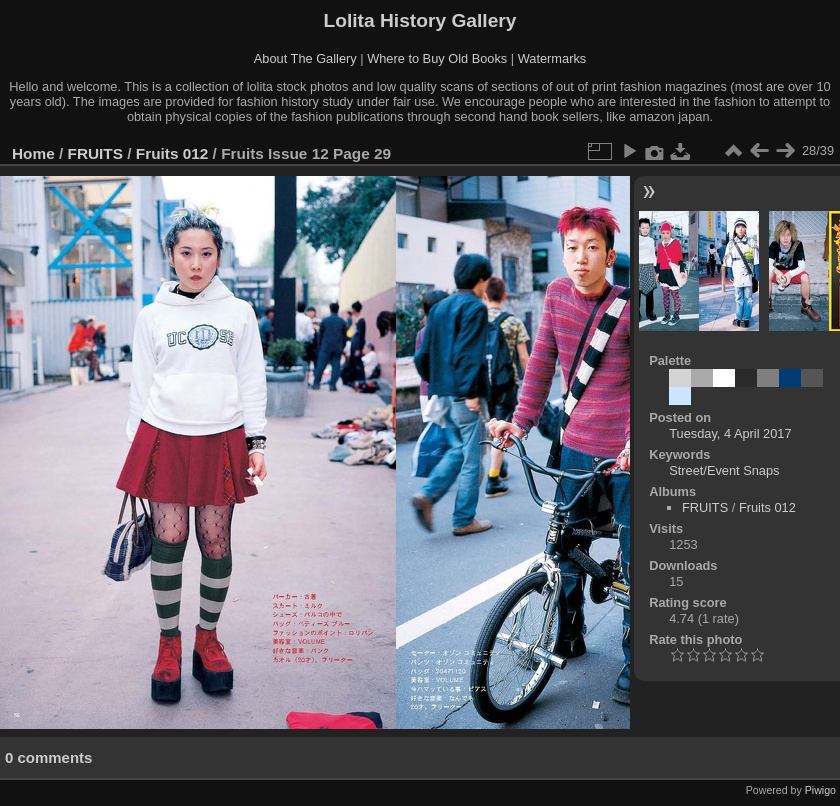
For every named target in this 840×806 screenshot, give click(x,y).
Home (33, 153)
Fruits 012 (172, 153)
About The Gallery (305, 58)
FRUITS (95, 153)
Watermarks (552, 58)
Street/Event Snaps (724, 470)
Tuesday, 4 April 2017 (730, 433)
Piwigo (820, 790)
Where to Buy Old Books (437, 58)
